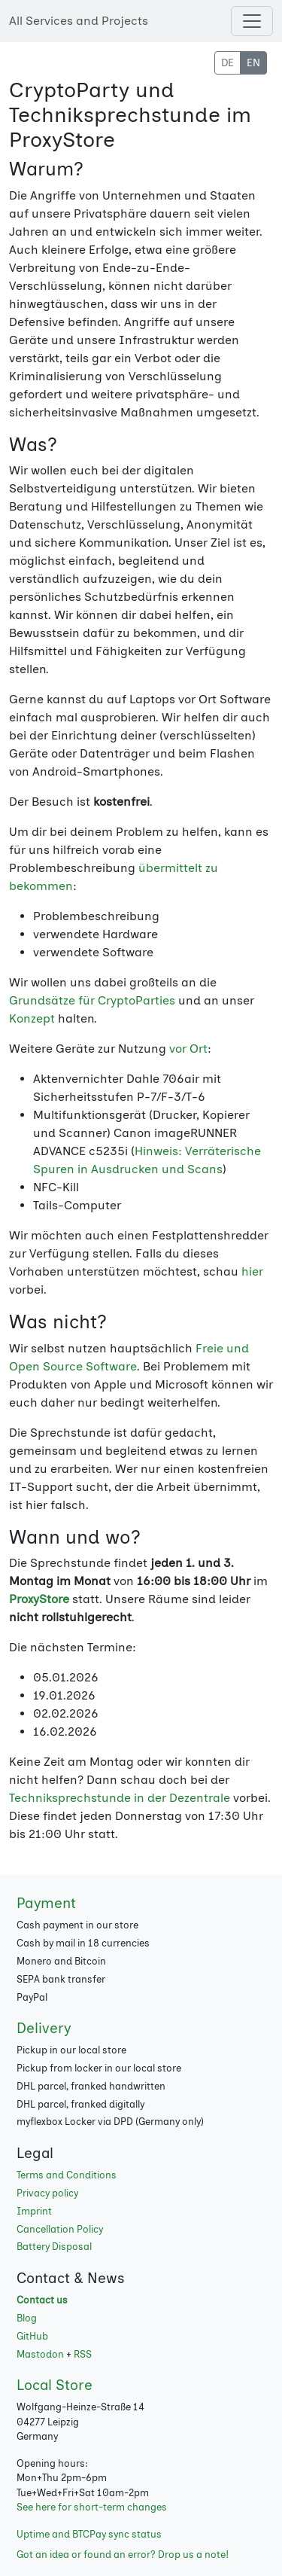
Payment (46, 1903)
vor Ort (188, 1048)
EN (253, 62)
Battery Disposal (54, 2246)
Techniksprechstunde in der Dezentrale (119, 1798)
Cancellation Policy (60, 2229)
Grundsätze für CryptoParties (92, 1000)
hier (252, 1271)
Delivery (44, 2028)
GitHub (32, 2336)
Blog (27, 2318)
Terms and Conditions (67, 2175)
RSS (83, 2354)
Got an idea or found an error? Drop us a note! (123, 2554)
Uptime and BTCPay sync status (89, 2534)
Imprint (34, 2211)
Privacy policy (47, 2193)
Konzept (32, 1018)
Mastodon (40, 2354)
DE (227, 62)
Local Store (54, 2385)
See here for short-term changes (92, 2507)
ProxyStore (39, 1599)
